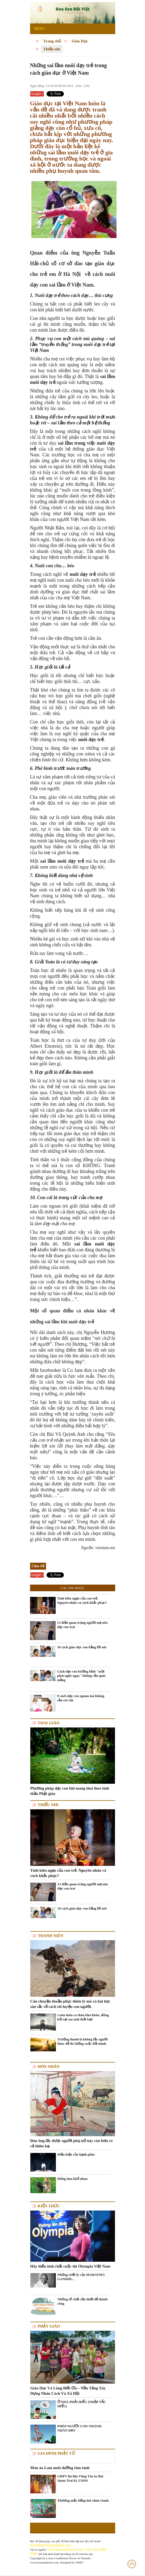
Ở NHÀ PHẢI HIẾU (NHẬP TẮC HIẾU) (81, 2404)
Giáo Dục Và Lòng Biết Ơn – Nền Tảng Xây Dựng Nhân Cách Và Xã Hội (68, 2391)
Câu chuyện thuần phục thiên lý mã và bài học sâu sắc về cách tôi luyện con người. (70, 2004)
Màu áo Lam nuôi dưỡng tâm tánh (60, 2468)
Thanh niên (50, 1936)
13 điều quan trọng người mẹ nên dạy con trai (82, 1625)
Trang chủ (52, 41)
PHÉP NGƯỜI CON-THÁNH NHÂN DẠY (79, 2428)
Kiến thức (49, 2206)
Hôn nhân (49, 2066)
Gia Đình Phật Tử (56, 2453)
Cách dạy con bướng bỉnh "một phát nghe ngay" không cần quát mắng (81, 1675)
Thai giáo (49, 1723)
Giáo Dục (80, 41)
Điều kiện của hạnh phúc (76, 2154)
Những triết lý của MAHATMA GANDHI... (81, 2277)
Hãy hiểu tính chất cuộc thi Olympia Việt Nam (70, 2266)
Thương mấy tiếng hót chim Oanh (83, 2500)
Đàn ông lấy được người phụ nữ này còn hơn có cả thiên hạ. (71, 2143)
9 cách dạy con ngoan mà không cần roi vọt (80, 1698)
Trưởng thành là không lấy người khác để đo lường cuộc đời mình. (82, 2041)
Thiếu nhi (51, 49)
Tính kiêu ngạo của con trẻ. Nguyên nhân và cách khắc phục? (82, 1600)
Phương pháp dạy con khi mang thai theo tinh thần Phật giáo (69, 1791)
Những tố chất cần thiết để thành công (82, 2301)
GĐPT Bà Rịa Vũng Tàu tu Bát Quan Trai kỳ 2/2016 (80, 2478)
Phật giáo (49, 2326)
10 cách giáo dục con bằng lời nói (81, 1647)
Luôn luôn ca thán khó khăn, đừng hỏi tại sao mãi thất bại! (83, 2017)
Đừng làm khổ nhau (72, 2179)
